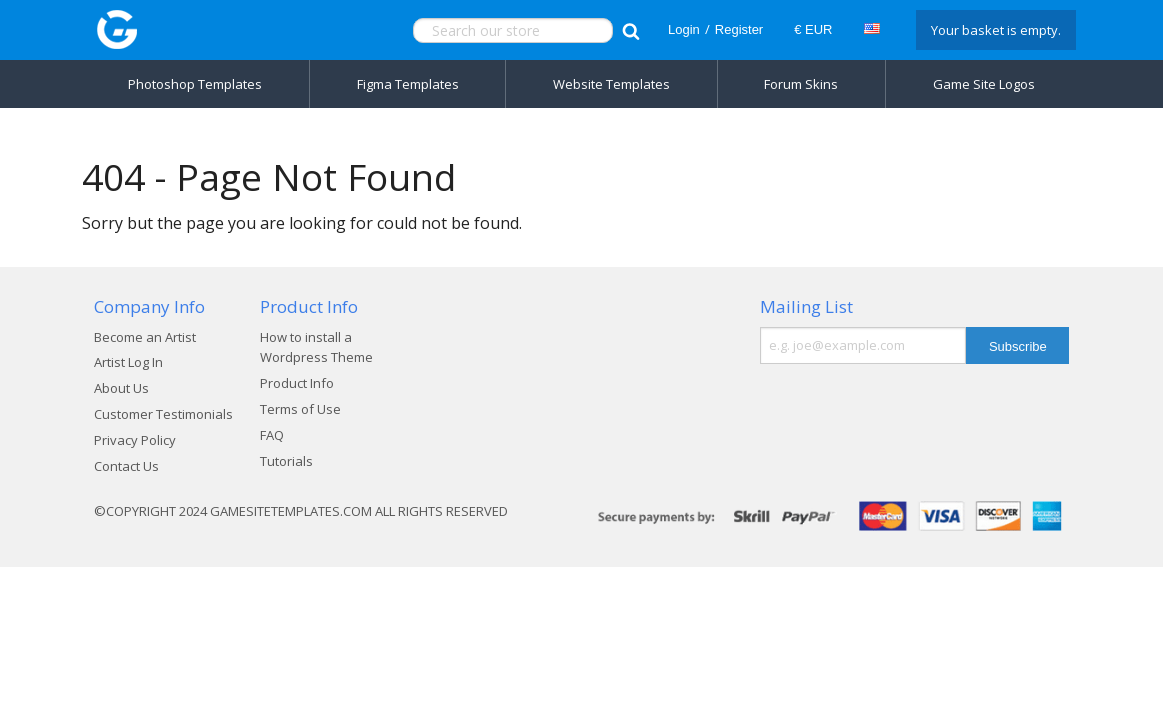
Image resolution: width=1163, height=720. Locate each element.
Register (739, 29)
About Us (121, 388)
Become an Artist (145, 337)
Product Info (297, 383)
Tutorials (286, 461)
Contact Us (126, 466)
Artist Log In (128, 362)
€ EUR (813, 29)
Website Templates (611, 84)
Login (684, 29)
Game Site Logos (984, 84)
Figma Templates (408, 84)
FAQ (272, 435)
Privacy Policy (135, 440)
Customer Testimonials (163, 414)
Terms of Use (300, 409)
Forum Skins (801, 84)
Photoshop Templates (195, 84)
